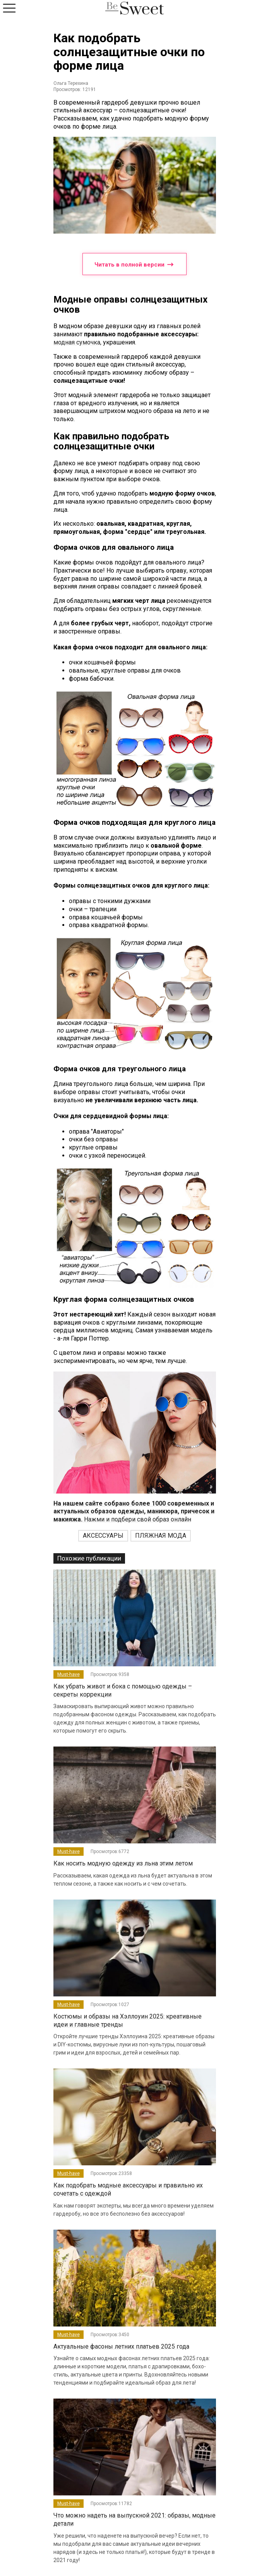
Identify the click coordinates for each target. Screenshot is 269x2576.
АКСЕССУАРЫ (103, 1535)
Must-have (68, 1674)
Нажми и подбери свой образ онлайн (133, 1511)
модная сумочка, (77, 342)
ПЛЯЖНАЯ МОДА (160, 1535)
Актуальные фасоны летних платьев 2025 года (121, 2346)
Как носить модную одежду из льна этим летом (123, 1863)
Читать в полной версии (134, 264)
